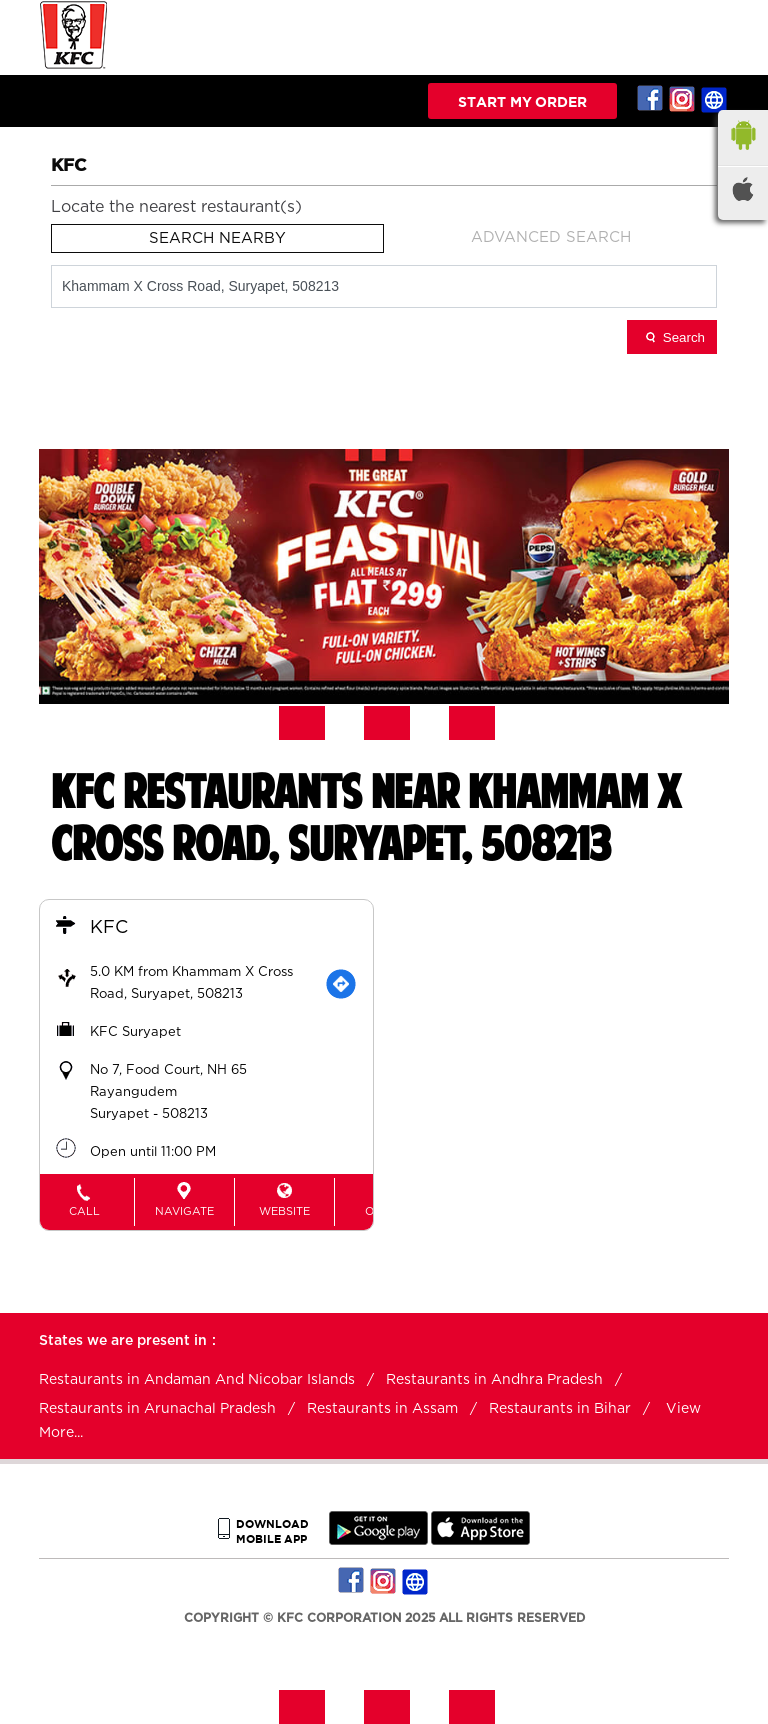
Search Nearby (217, 238)
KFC (109, 928)
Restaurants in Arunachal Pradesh (157, 1409)
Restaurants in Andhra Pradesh (494, 1380)
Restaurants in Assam (382, 1409)
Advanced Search (551, 237)
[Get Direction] (341, 984)
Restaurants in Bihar (560, 1409)
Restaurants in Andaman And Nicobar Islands (197, 1380)
